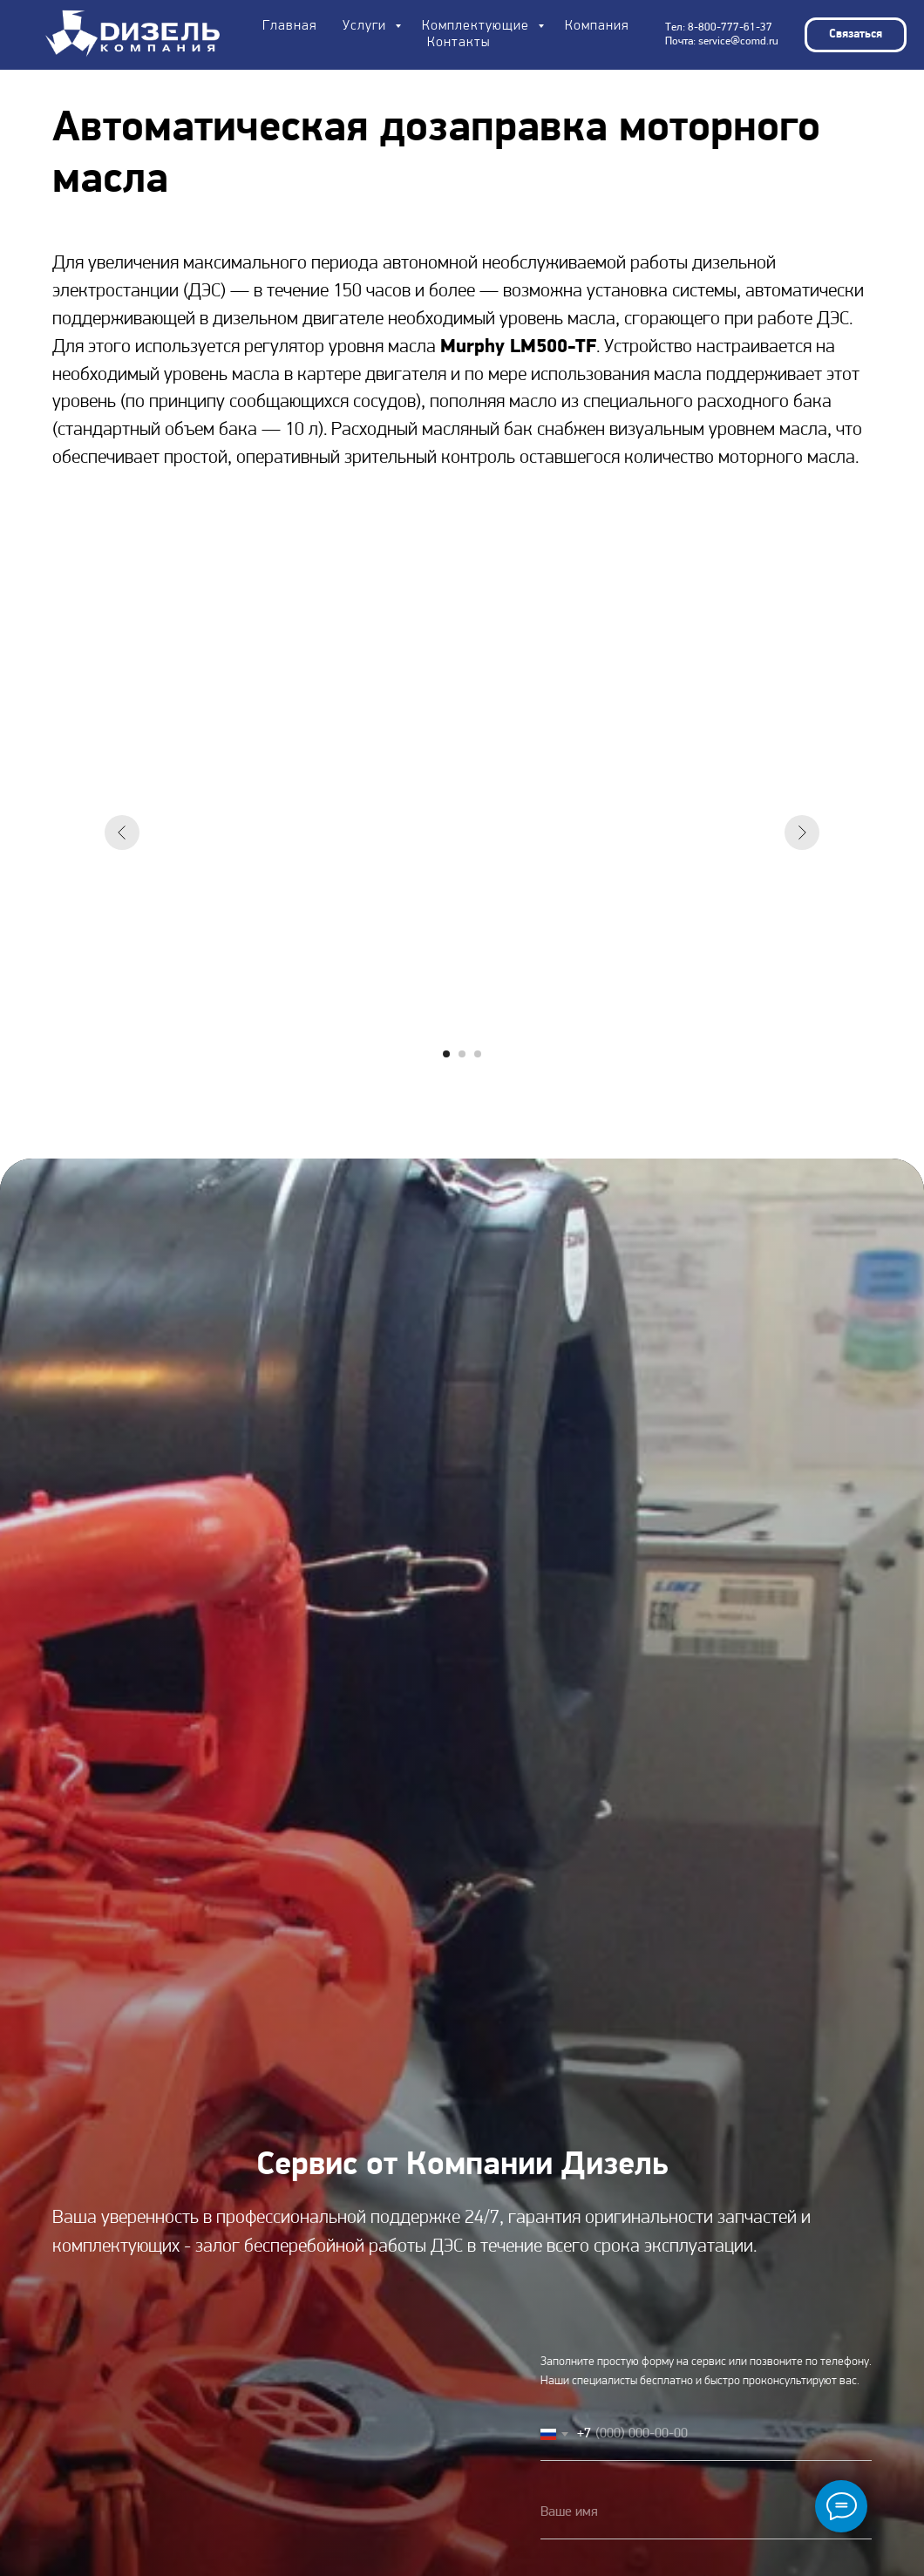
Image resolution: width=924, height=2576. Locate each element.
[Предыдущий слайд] (122, 832)
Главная (289, 26)
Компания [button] (596, 26)
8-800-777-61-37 (730, 27)
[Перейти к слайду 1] (446, 1053)
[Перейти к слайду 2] (462, 1053)
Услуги (367, 26)
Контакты (458, 43)
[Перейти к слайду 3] (477, 1053)
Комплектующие (477, 26)
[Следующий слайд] (802, 832)
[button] (856, 34)
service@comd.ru (738, 41)
